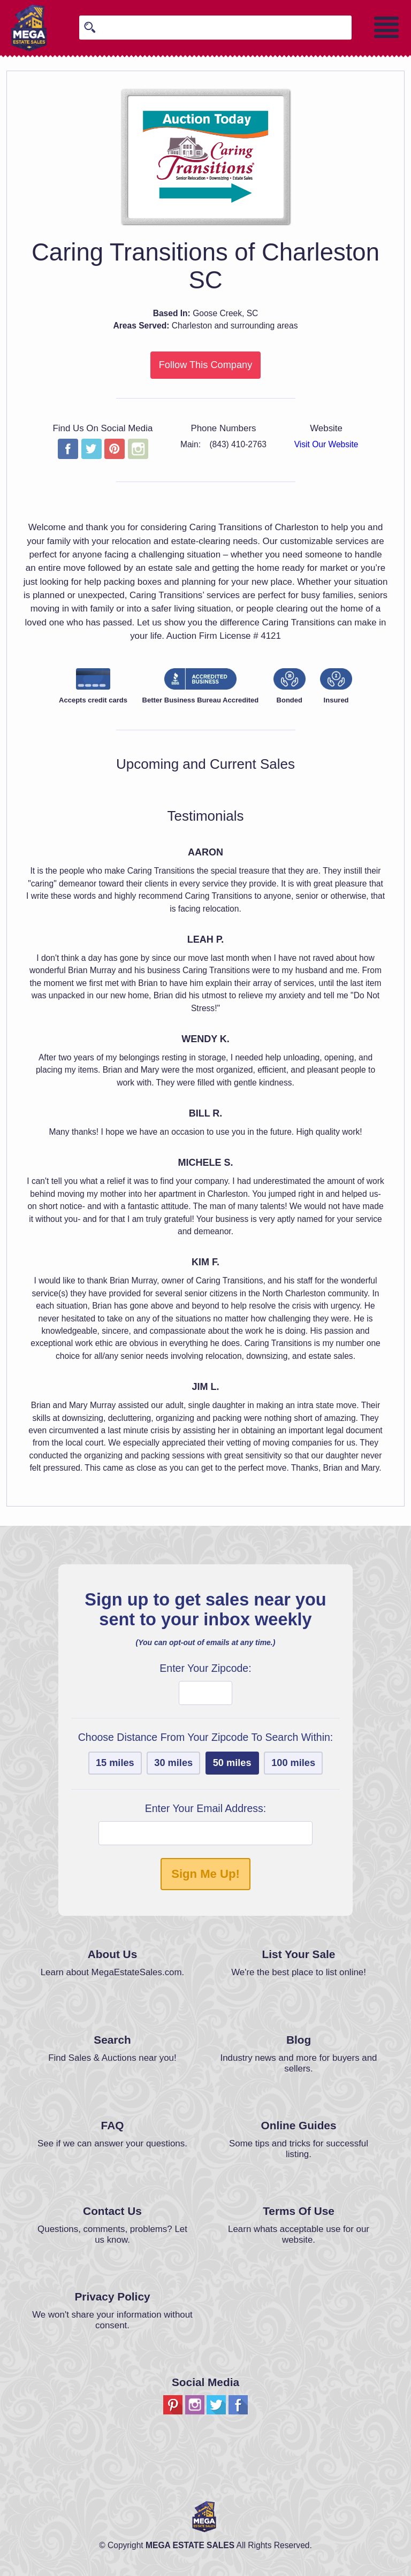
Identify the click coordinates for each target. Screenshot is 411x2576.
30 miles (173, 1762)
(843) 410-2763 (238, 444)
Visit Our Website (326, 444)
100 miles (293, 1762)
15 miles (115, 1762)
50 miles (232, 1762)
